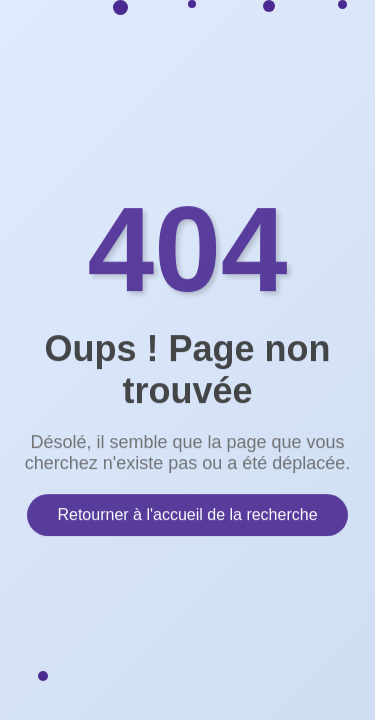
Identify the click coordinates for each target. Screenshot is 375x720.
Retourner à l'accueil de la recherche (187, 513)
